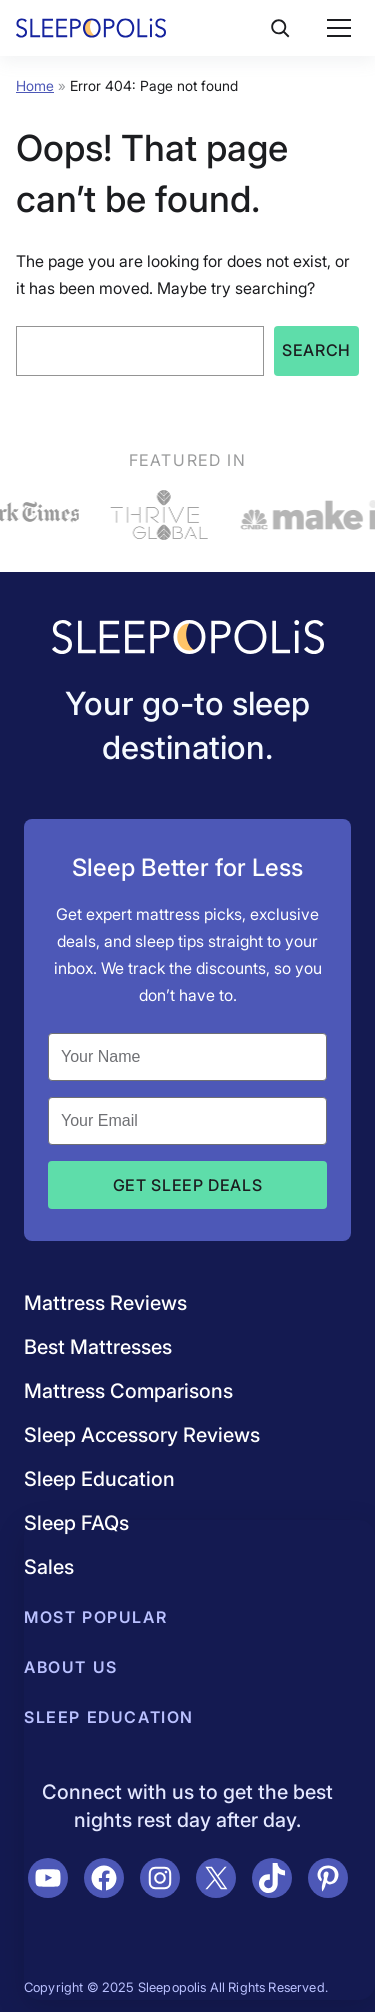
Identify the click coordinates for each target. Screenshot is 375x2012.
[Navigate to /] (188, 639)
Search (316, 350)
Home (35, 85)
